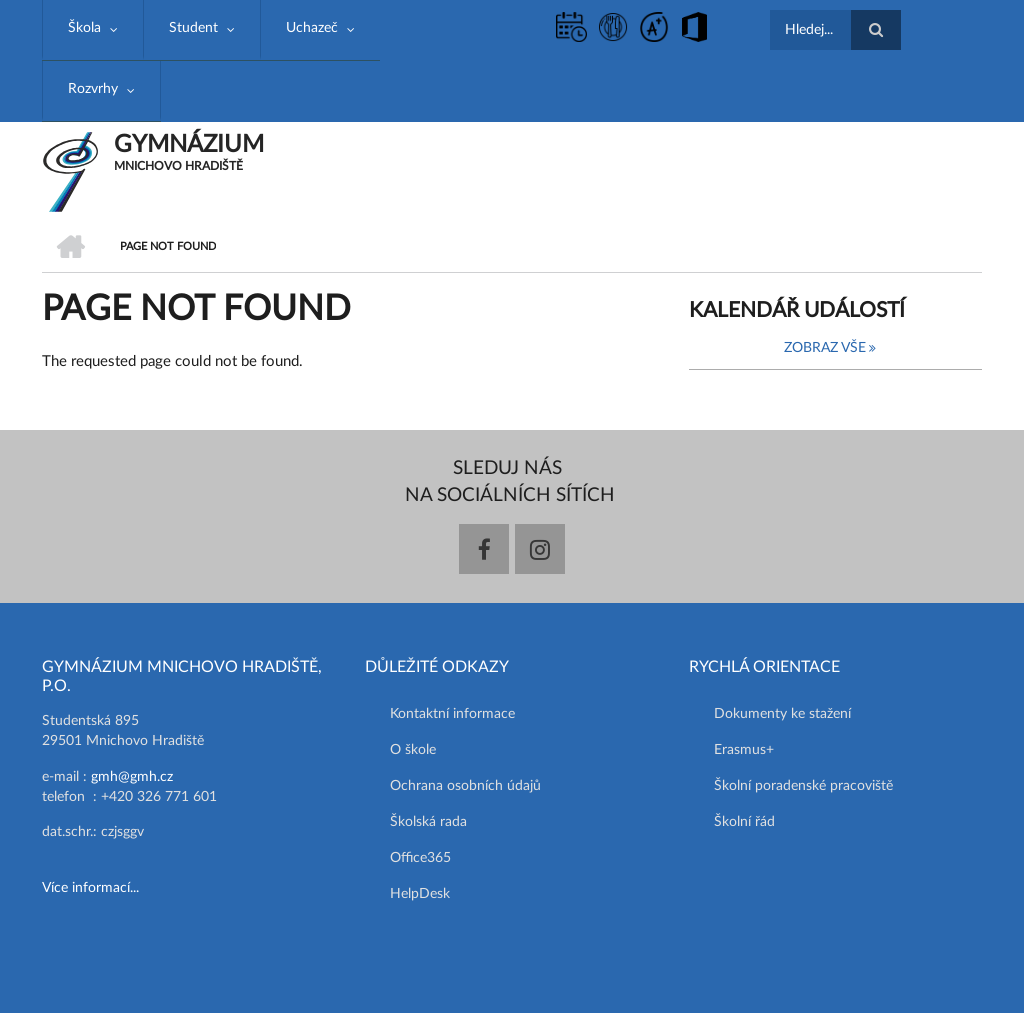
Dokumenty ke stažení (782, 714)
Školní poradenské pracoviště (803, 786)
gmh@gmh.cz (132, 777)
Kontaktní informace (452, 714)
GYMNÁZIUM (189, 145)
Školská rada (428, 822)
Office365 (420, 858)
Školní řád (744, 822)
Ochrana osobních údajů (465, 786)
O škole (413, 750)
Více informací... (90, 888)
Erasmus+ (744, 750)
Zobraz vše (825, 348)
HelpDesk (420, 894)
